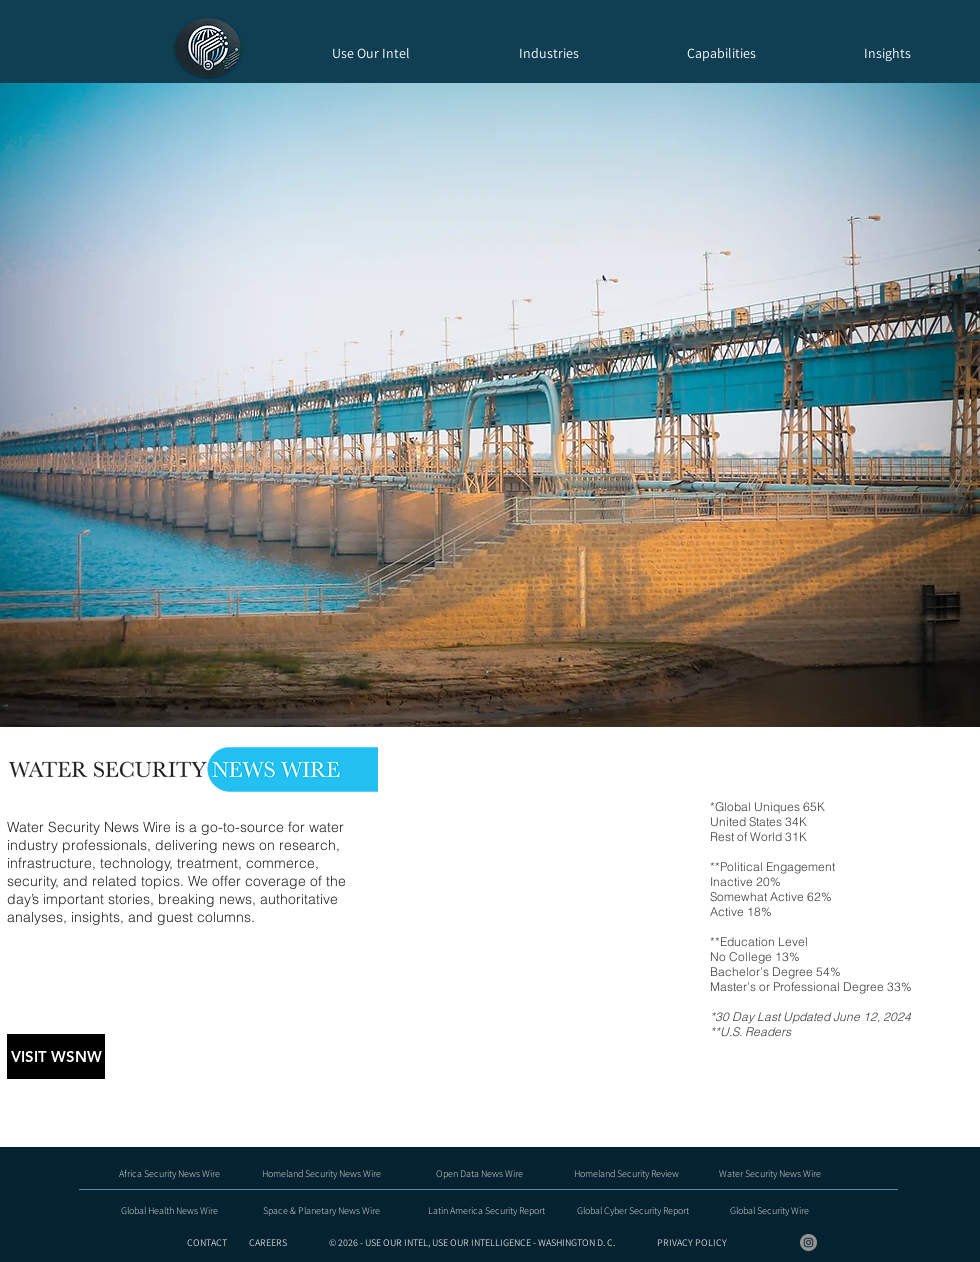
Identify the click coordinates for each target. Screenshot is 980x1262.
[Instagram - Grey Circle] (808, 1242)
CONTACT (208, 1242)
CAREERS (268, 1242)
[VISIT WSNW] (56, 1056)
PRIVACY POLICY (692, 1242)
